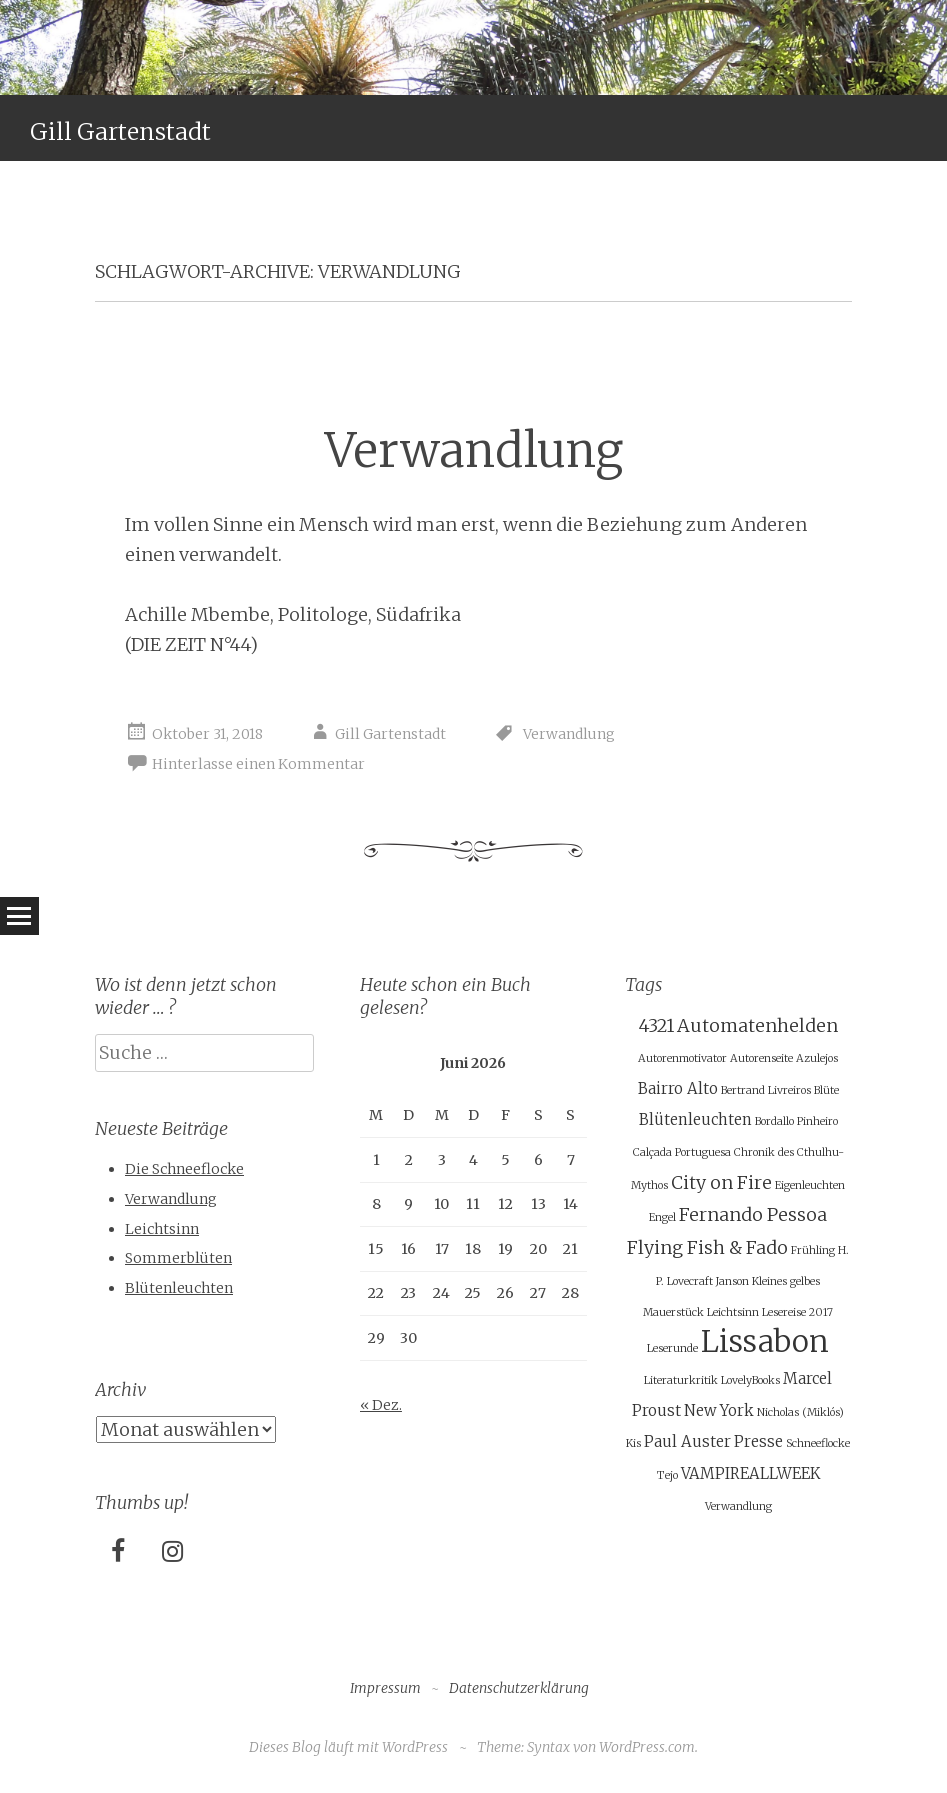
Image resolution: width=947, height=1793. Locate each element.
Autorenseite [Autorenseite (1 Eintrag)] (761, 1058)
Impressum (385, 1688)
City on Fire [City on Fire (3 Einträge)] (721, 1182)
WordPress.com (647, 1747)
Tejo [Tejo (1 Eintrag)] (667, 1475)
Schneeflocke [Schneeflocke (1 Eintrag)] (818, 1443)
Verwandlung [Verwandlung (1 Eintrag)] (738, 1506)
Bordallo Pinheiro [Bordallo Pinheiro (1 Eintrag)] (796, 1121)
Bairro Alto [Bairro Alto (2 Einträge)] (678, 1088)
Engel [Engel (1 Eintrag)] (662, 1217)
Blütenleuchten (179, 1288)
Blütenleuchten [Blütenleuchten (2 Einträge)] (695, 1119)
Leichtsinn (162, 1229)
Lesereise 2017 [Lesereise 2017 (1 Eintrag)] (797, 1312)
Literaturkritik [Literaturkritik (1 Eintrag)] (681, 1380)
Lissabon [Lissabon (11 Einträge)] (765, 1341)
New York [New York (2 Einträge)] (719, 1410)
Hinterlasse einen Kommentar (258, 764)
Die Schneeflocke (184, 1169)
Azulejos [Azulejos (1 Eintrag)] (817, 1058)
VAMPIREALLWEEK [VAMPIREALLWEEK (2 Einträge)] (750, 1473)
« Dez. (381, 1405)
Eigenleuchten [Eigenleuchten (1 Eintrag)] (810, 1185)
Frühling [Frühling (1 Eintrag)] (813, 1250)
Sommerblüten (178, 1258)
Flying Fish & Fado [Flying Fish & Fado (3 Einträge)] (707, 1247)
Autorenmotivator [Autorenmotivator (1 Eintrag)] (682, 1058)
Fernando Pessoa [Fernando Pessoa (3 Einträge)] (753, 1214)
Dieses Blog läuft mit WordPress (348, 1747)
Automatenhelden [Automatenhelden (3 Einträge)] (757, 1025)
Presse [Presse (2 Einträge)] (758, 1441)
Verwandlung (474, 450)
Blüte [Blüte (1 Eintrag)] (826, 1090)
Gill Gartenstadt (120, 131)
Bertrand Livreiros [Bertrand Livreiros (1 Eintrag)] (766, 1090)
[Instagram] (172, 1552)
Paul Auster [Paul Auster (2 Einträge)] (687, 1441)
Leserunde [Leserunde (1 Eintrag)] (672, 1348)
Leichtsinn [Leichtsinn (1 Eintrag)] (733, 1312)
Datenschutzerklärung (519, 1688)
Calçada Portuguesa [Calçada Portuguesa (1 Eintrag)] (682, 1152)
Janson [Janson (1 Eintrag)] (732, 1281)
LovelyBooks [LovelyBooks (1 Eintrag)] (750, 1380)
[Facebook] (118, 1552)
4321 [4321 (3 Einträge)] (656, 1025)
